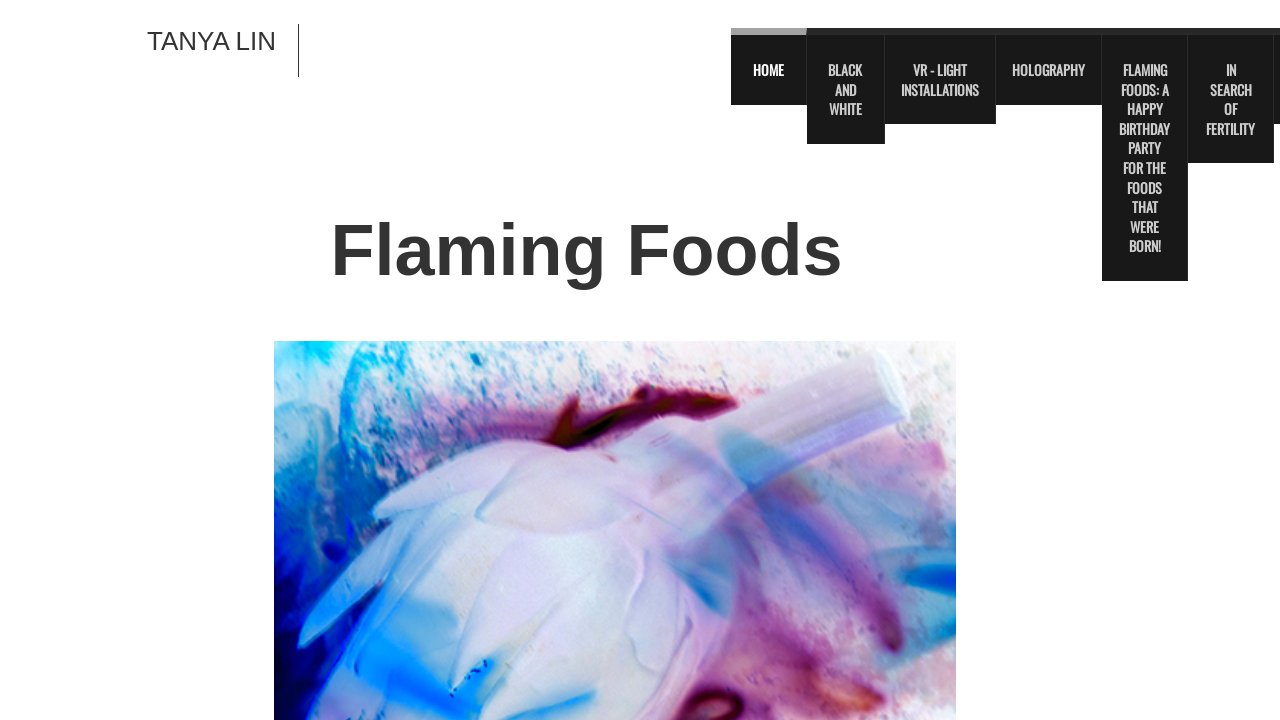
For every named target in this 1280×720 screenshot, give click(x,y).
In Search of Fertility (1230, 99)
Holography (1048, 69)
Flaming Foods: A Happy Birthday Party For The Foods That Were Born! (1144, 157)
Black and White (845, 89)
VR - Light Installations (940, 79)
